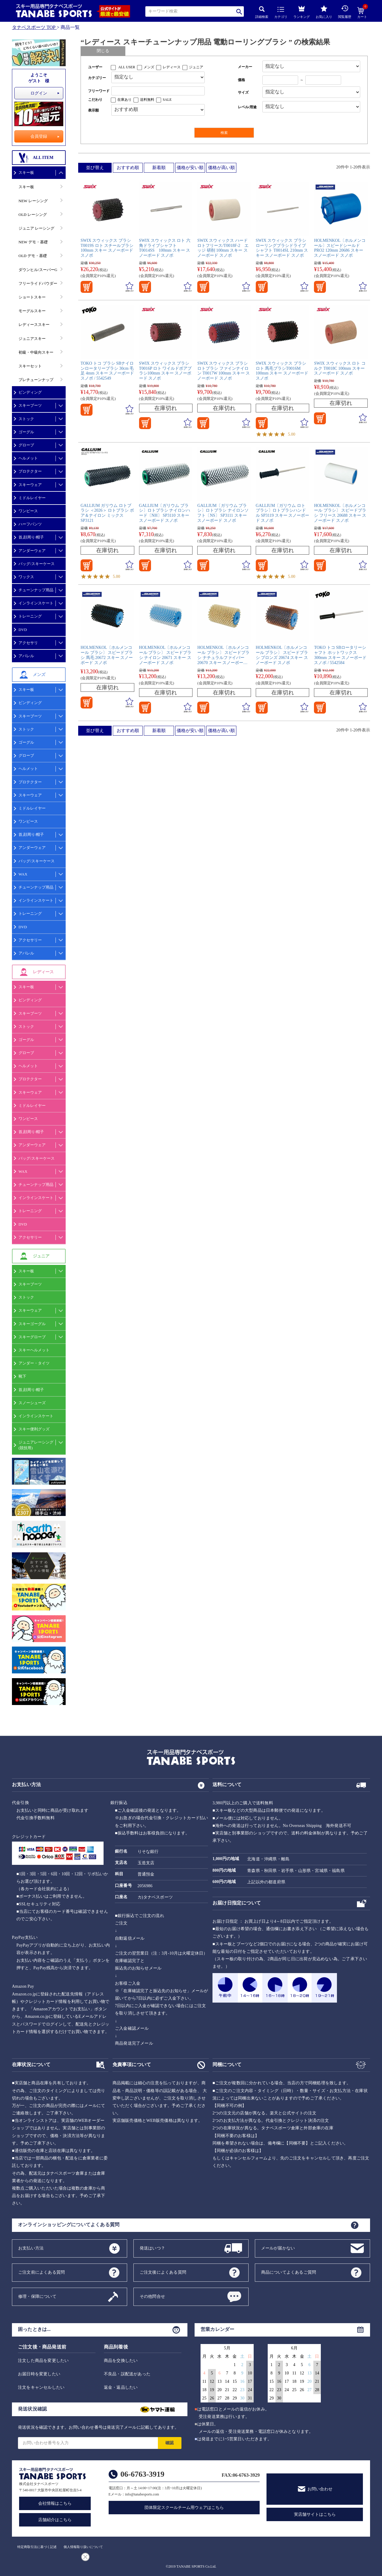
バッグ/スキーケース (37, 563)
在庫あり (124, 100)
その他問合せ (152, 2296)
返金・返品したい (121, 2387)
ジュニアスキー (32, 338)
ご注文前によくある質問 (41, 2272)
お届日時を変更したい (39, 2374)
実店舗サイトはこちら (315, 2514)
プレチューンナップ (36, 379)
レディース (172, 67)
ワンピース (28, 511)
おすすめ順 (128, 167)
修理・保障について (37, 2296)
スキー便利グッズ (34, 1429)
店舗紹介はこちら (55, 2520)
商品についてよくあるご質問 (288, 2272)
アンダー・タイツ (34, 1363)
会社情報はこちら (55, 2503)
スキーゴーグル (32, 1324)
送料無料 (147, 100)
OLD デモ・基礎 (33, 255)
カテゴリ (280, 12)
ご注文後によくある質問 (163, 2272)
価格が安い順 (190, 167)
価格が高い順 (221, 167)
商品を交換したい (121, 2360)
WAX (23, 874)
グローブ (26, 445)
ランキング (301, 11)
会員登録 (38, 136)
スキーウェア (30, 484)
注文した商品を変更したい (43, 2360)
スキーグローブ (32, 1337)
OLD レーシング (33, 214)
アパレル (26, 656)
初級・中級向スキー (36, 352)
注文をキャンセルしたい (41, 2387)
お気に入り (324, 11)
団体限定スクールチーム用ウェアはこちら (184, 2507)
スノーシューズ (32, 1403)
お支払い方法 (31, 2248)
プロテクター (30, 471)
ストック (26, 419)
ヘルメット (28, 458)
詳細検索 (261, 12)
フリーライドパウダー (38, 283)
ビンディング (30, 392)
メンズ (149, 67)
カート (362, 12)
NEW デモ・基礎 (33, 242)
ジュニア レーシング (36, 228)
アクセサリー (30, 940)
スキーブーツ (30, 405)
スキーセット (30, 366)
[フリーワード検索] (158, 91)
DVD (23, 629)
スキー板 (26, 172)
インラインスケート (36, 603)
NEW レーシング (33, 201)
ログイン (38, 93)
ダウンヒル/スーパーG (38, 269)
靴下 (22, 1376)
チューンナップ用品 (36, 590)
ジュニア (196, 67)
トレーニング (30, 616)
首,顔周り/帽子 (31, 537)
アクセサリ (28, 642)
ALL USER (126, 67)
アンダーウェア (32, 550)
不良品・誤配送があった (127, 2374)
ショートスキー (32, 297)
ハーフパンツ (30, 524)
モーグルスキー (32, 311)
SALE (167, 100)
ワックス (26, 577)
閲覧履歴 (344, 11)
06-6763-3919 (142, 2474)
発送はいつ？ (152, 2248)
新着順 (159, 167)
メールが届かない (278, 2248)
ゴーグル (26, 432)
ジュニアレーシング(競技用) (36, 1445)
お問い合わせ (319, 2489)
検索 (239, 11)
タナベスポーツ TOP (34, 27)
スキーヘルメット (34, 1350)
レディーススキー (34, 324)
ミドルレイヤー (32, 498)
